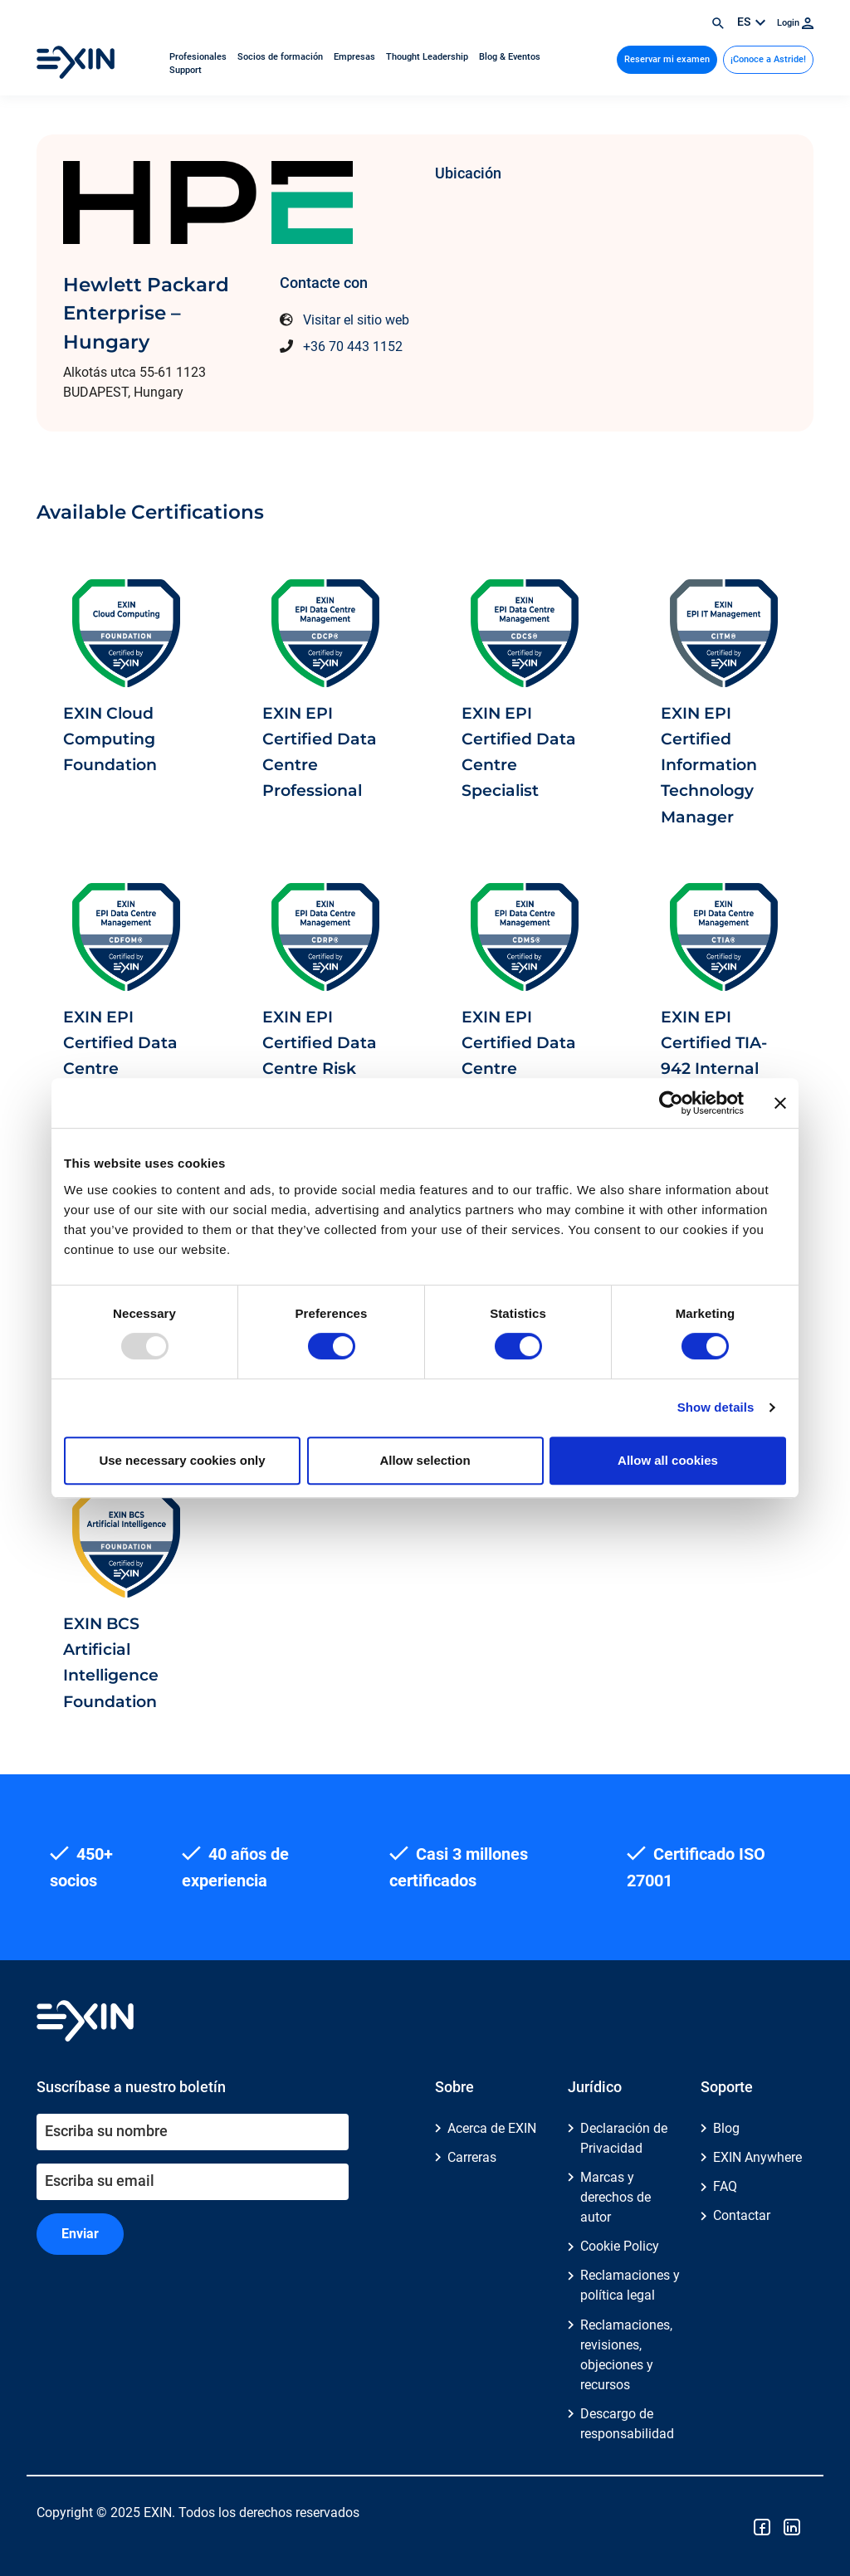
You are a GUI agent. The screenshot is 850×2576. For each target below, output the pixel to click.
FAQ (725, 2186)
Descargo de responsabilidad (627, 2424)
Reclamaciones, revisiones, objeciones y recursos (626, 2355)
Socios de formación (281, 56)
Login (795, 22)
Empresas (356, 56)
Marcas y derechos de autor (615, 2197)
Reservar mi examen (667, 59)
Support (185, 70)
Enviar (80, 2234)
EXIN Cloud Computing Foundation (110, 738)
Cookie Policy (619, 2246)
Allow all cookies (668, 1460)
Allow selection (424, 1460)
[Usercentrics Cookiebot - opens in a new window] (671, 1102)
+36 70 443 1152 (353, 346)
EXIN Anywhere (757, 2157)
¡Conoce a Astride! (768, 59)
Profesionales (199, 56)
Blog (726, 2128)
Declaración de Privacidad (623, 2138)
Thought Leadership (428, 56)
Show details (716, 1407)
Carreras (471, 2157)
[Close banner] (780, 1103)
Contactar (741, 2215)
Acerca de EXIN (491, 2128)
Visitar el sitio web (356, 320)
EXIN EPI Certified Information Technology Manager (709, 765)
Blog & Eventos (509, 56)
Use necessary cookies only (182, 1460)
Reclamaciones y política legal (630, 2285)
